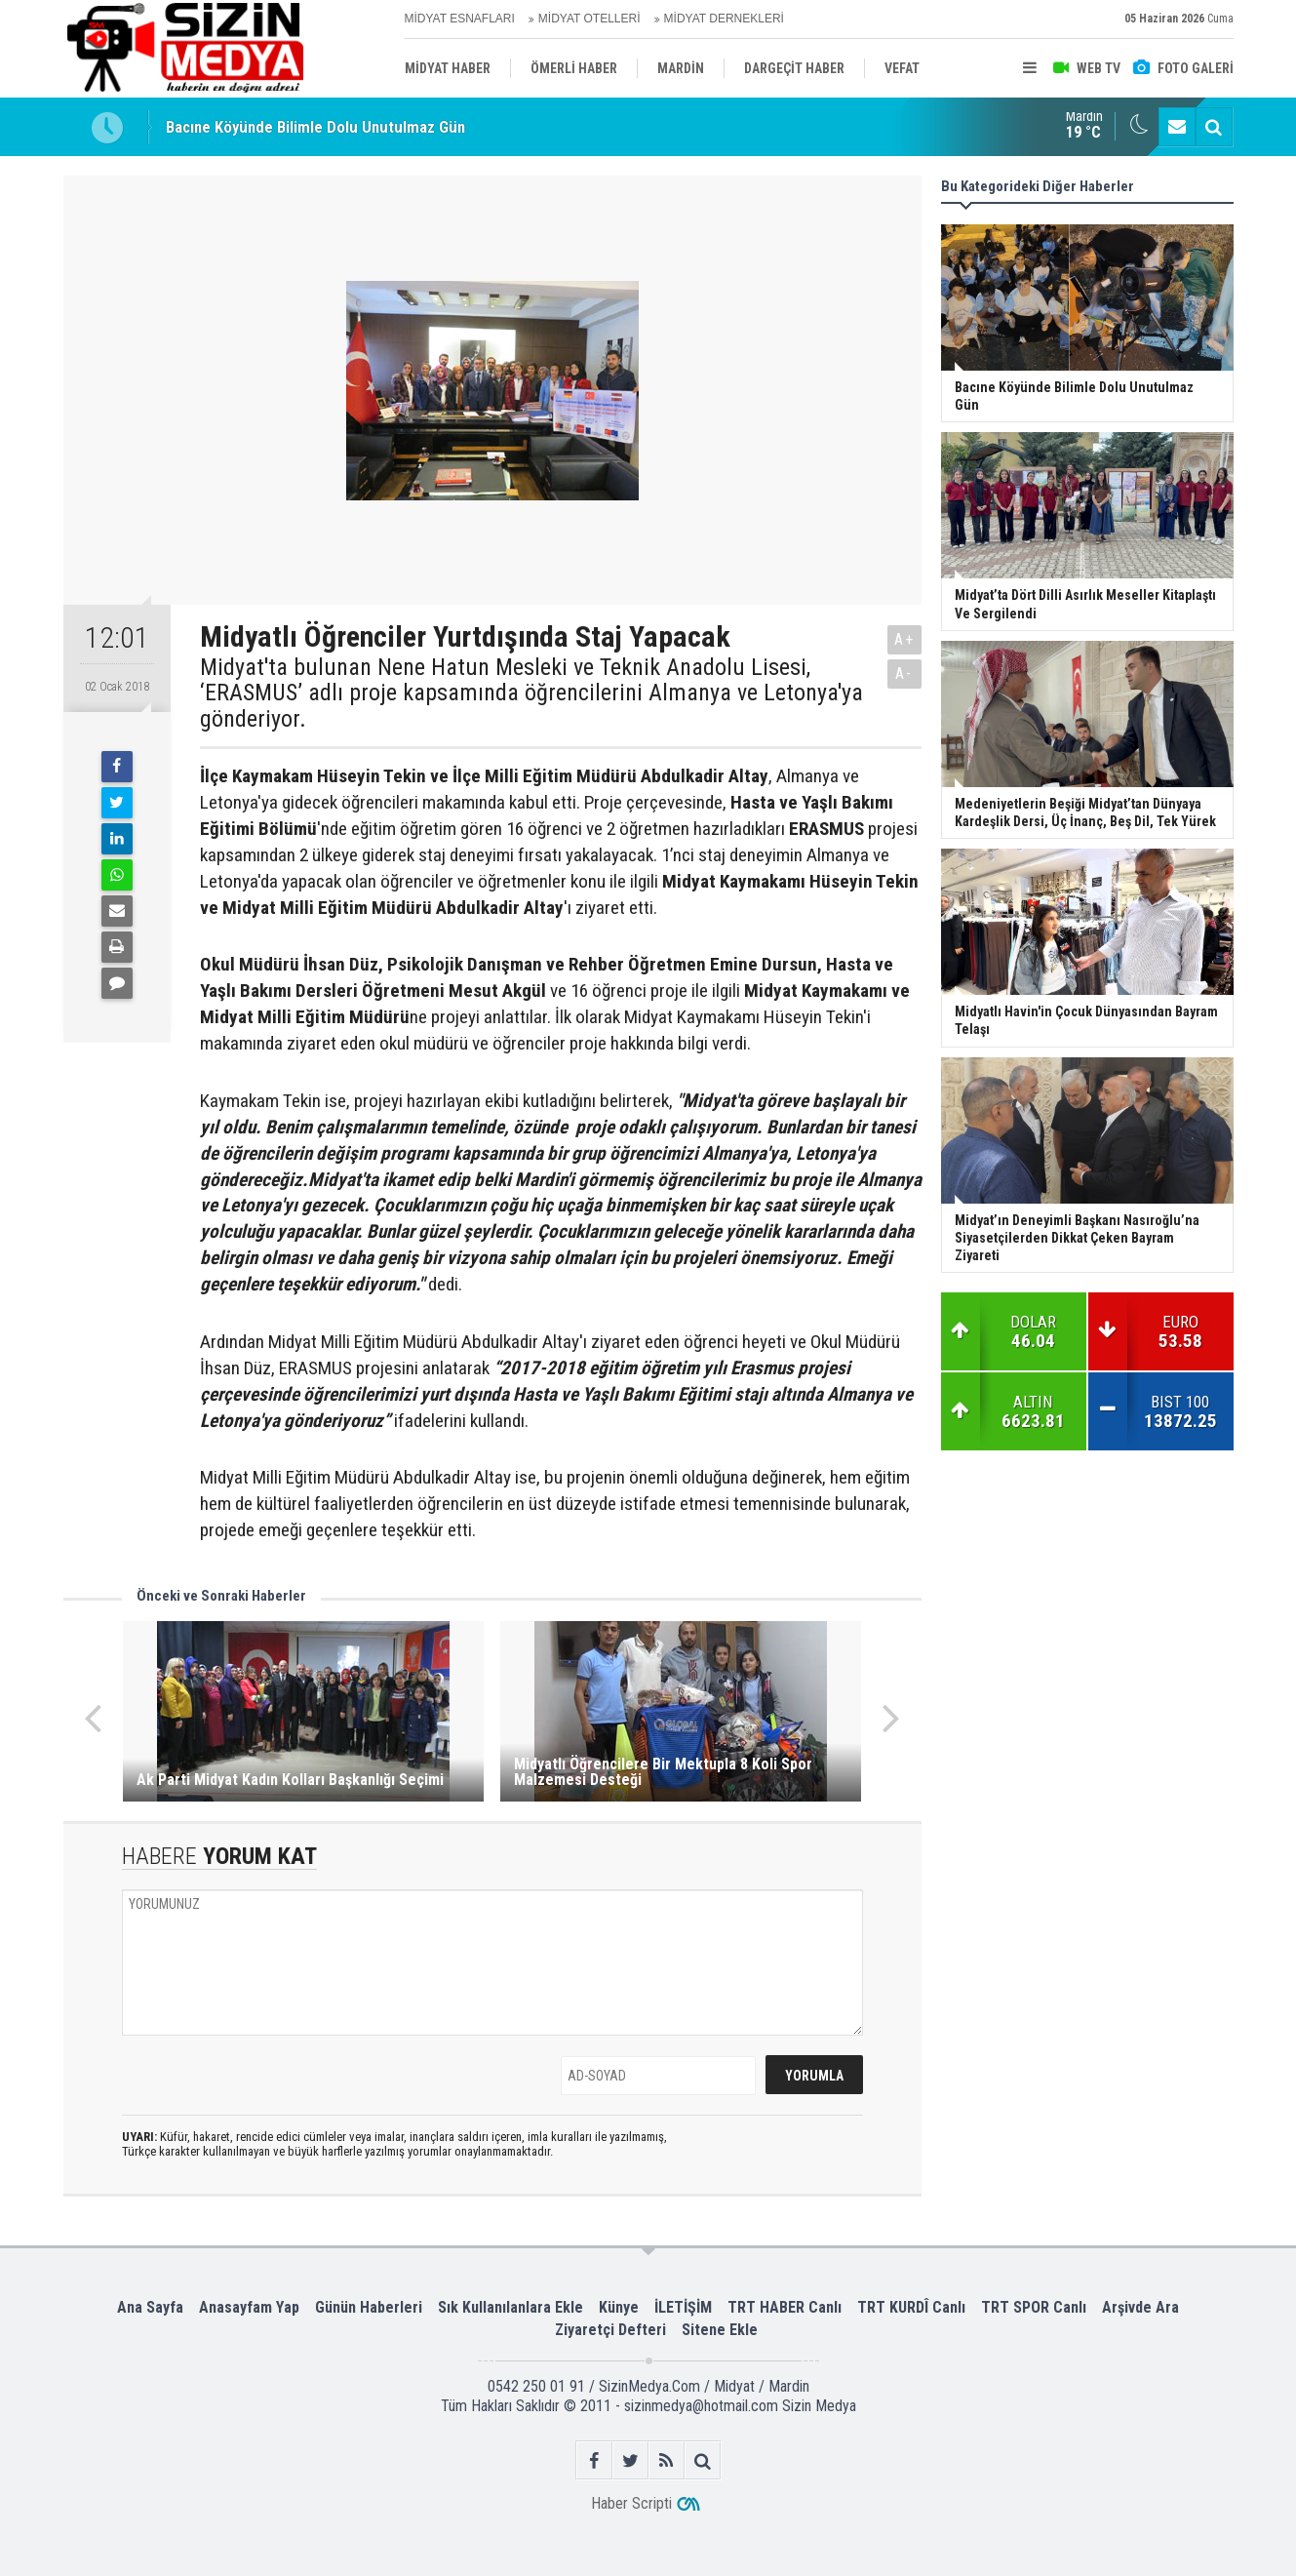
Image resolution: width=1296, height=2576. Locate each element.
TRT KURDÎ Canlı (911, 2307)
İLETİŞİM (683, 2307)
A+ (904, 639)
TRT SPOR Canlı (1033, 2307)
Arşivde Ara (1140, 2307)
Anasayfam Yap (249, 2307)
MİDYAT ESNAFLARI (460, 18)
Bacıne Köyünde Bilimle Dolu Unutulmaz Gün (315, 127)
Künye (619, 2307)
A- (904, 673)
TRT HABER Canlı (784, 2307)
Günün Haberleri (368, 2307)
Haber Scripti (631, 2503)
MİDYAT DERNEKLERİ (724, 18)
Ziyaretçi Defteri (610, 2329)
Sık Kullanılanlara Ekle (510, 2307)
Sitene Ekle (720, 2329)
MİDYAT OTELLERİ (589, 18)
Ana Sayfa (150, 2307)
